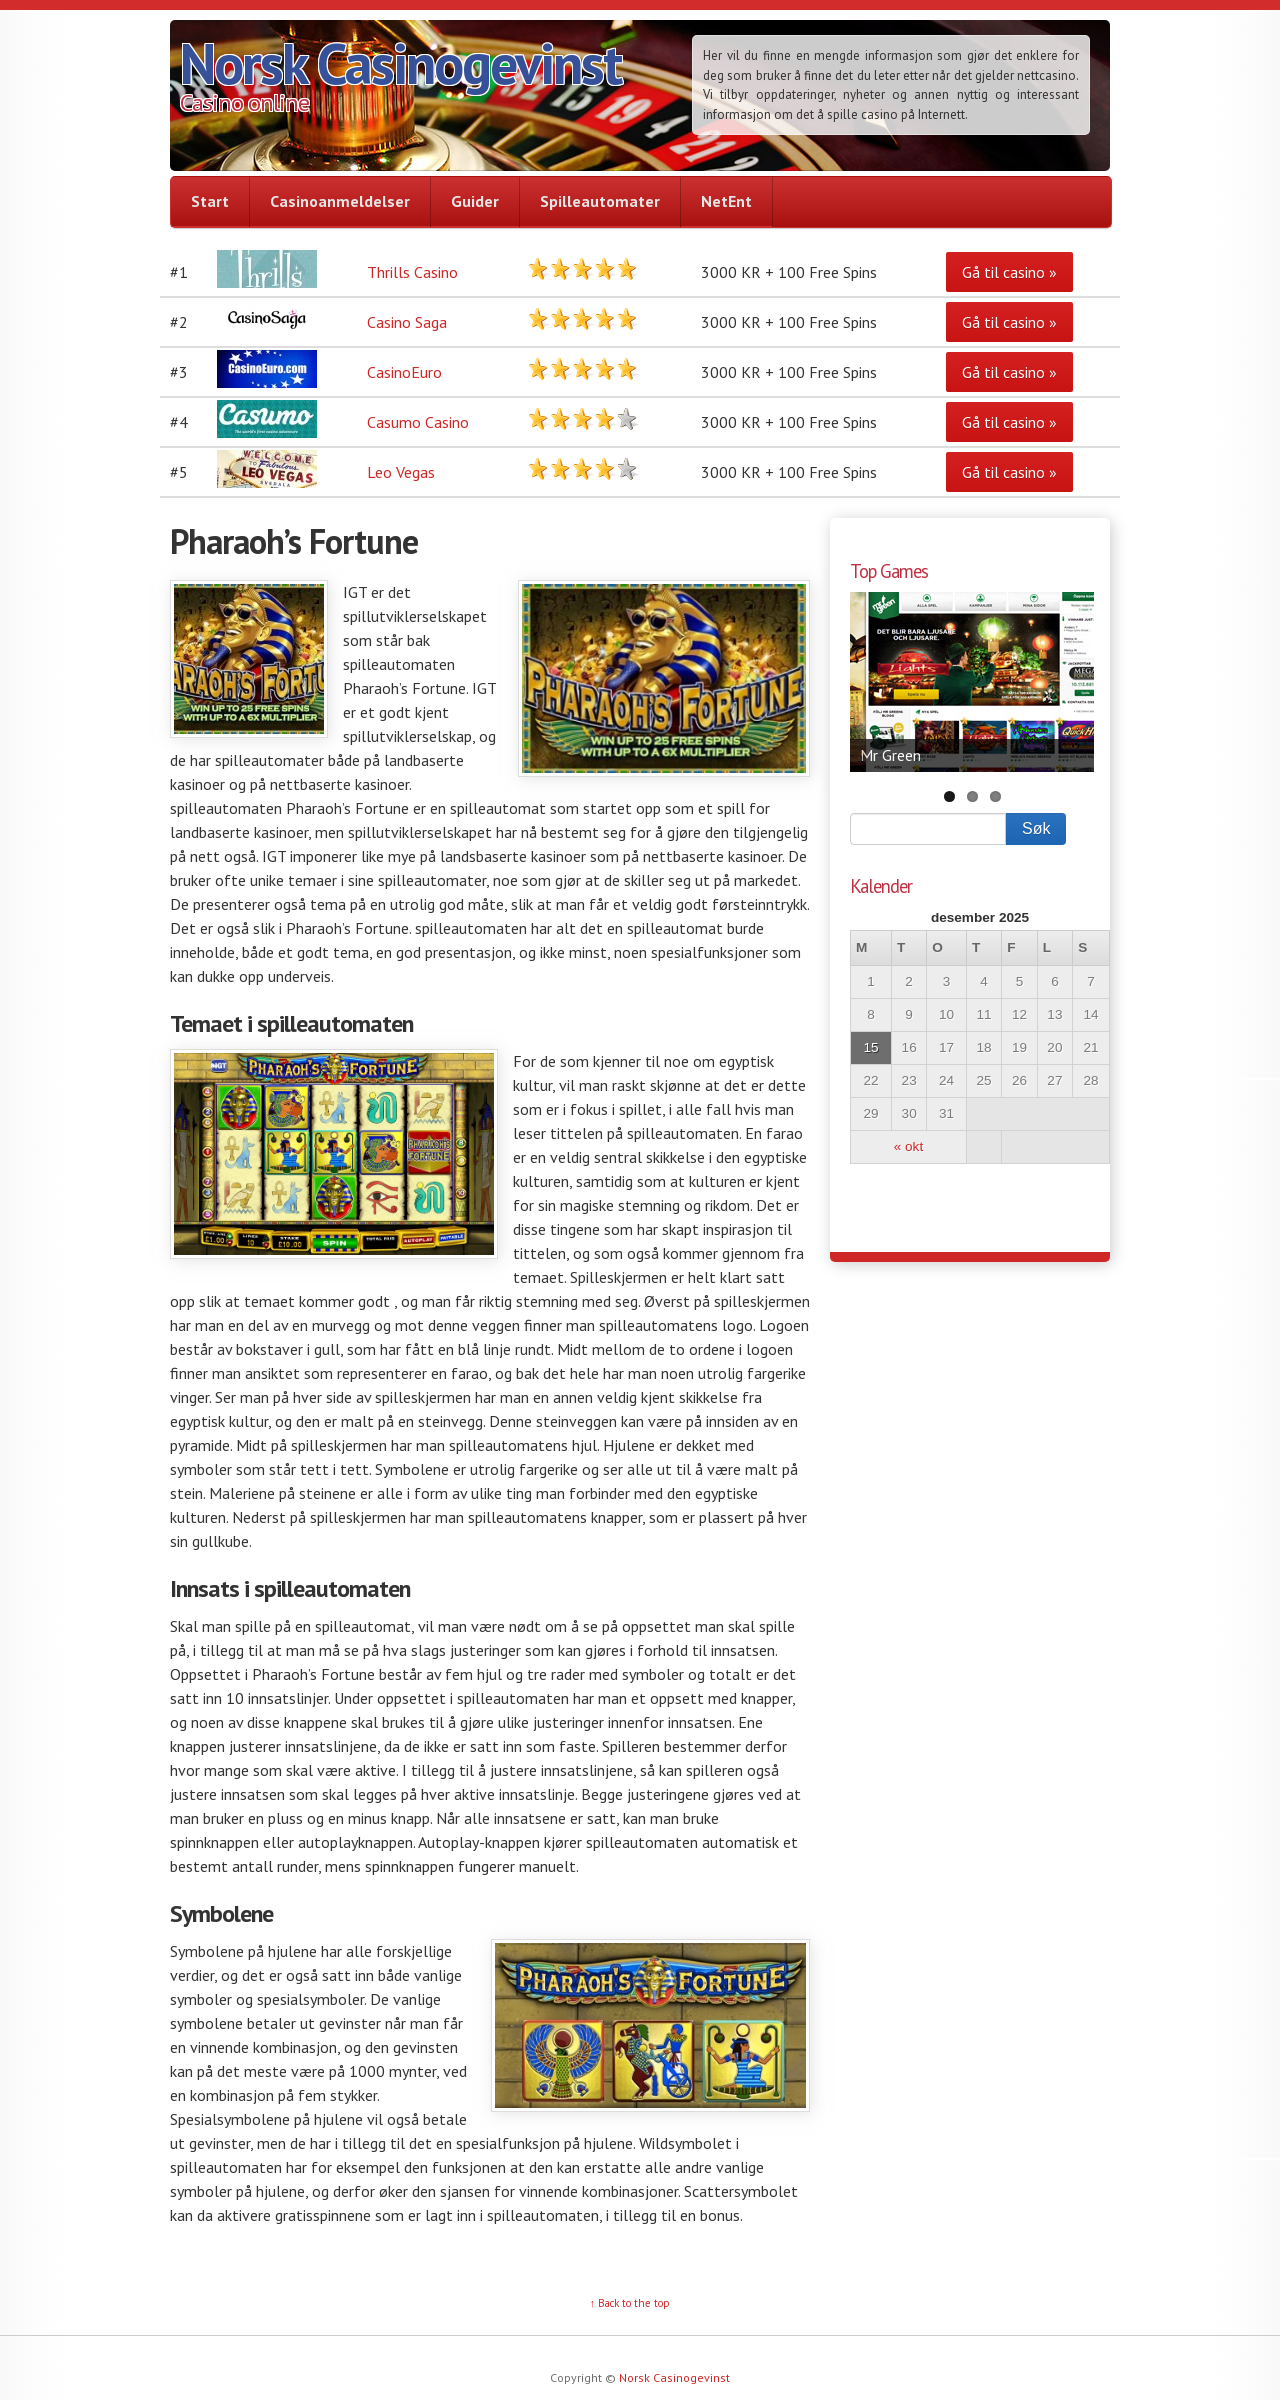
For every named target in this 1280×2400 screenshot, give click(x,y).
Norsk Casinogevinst (400, 63)
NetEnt (726, 201)
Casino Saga (407, 322)
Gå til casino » (1009, 272)
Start (210, 201)
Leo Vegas (401, 472)
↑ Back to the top (630, 2303)
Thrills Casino (412, 272)
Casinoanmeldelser (340, 201)
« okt (908, 1146)
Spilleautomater (600, 201)
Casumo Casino (418, 422)
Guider (475, 201)
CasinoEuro (404, 372)
